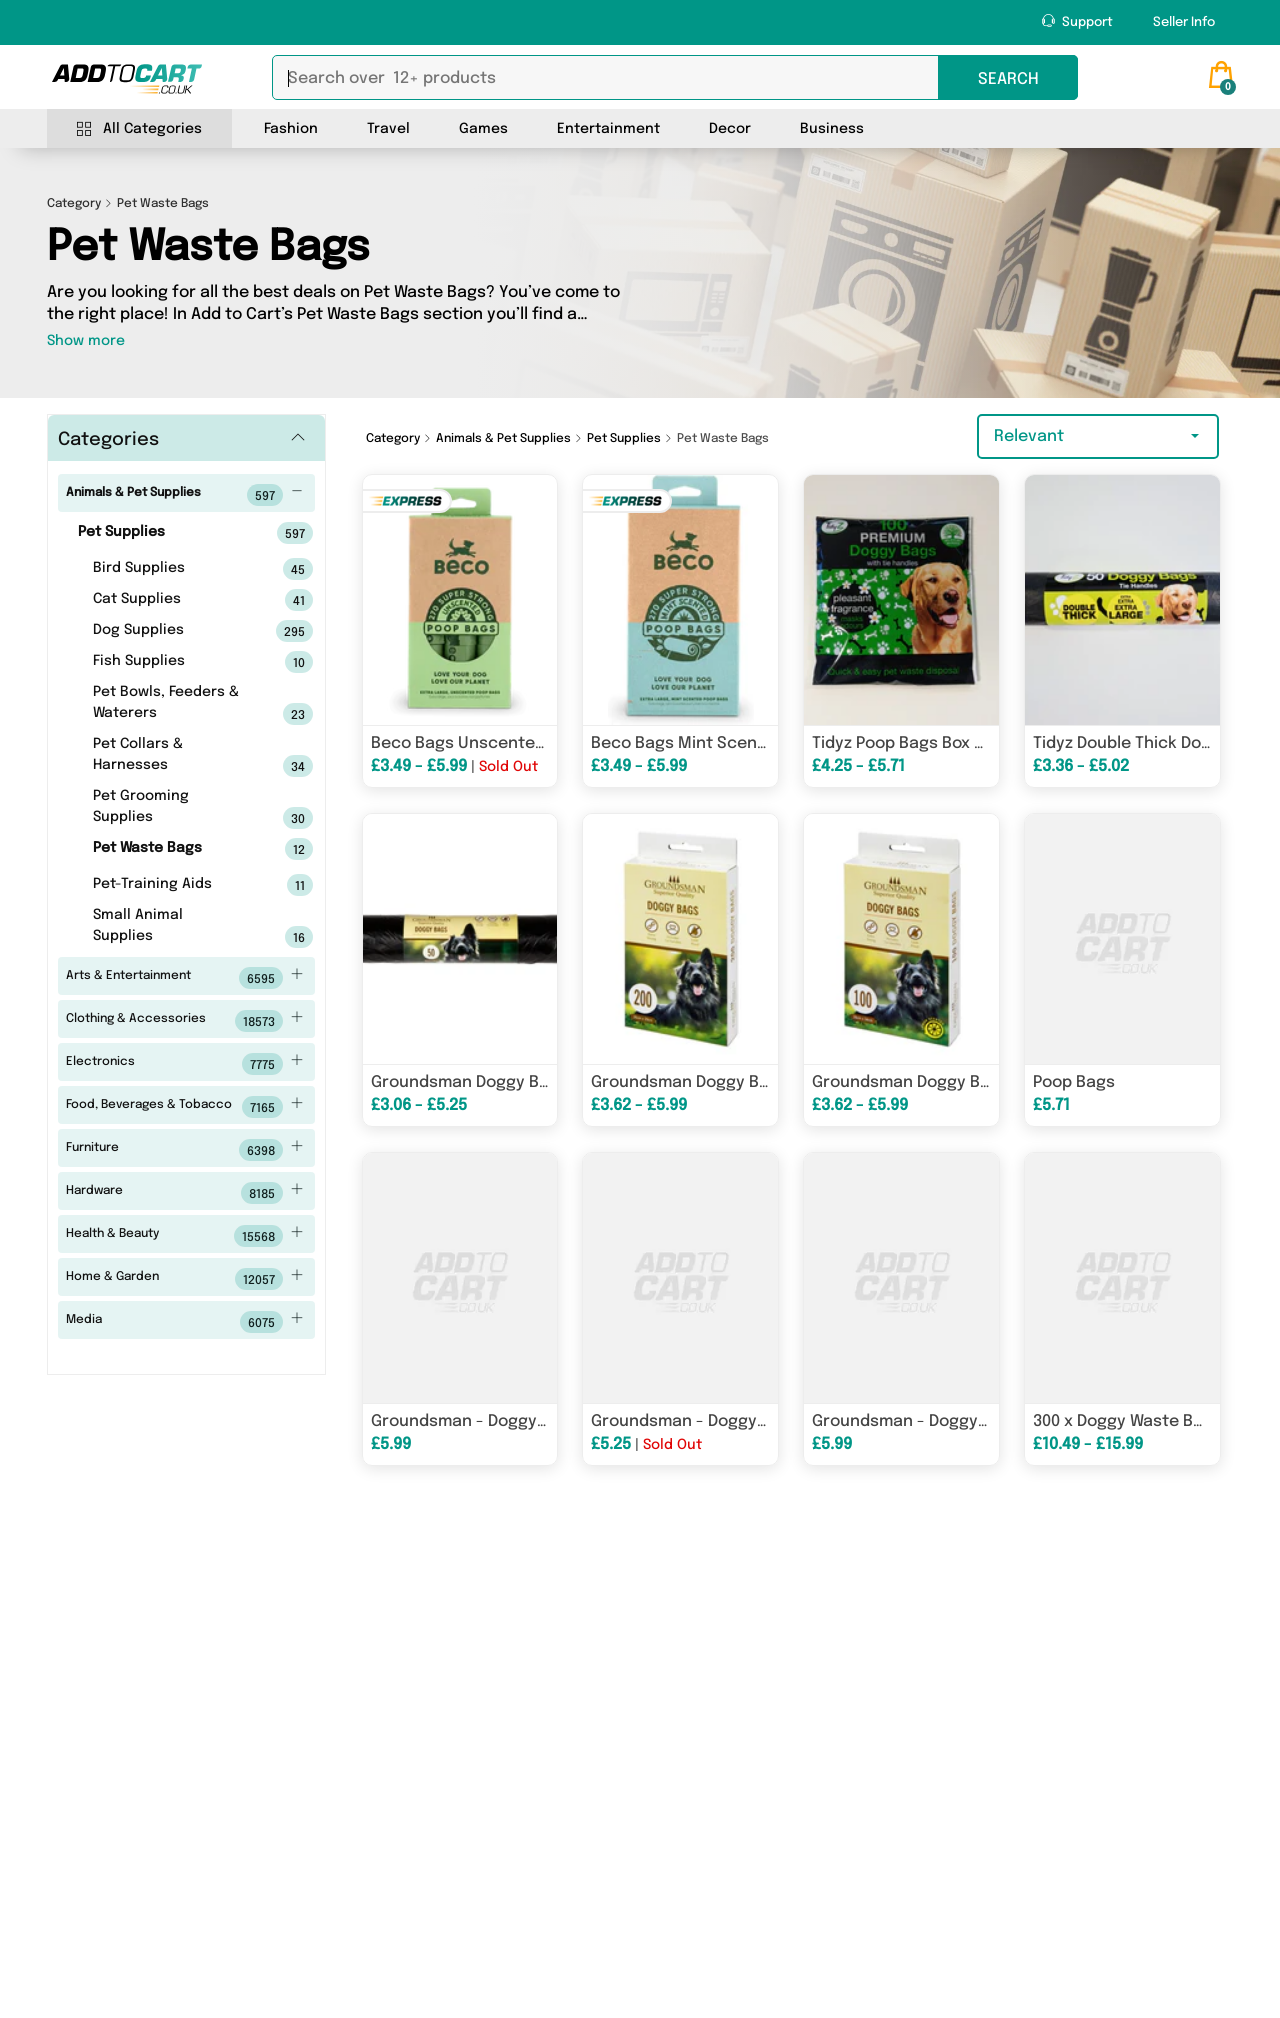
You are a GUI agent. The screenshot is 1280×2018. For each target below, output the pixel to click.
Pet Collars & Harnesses (171, 757)
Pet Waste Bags (171, 849)
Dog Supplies (171, 631)
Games (483, 129)
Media (184, 1322)
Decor (730, 129)
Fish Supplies (171, 662)
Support (1077, 21)
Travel (388, 129)
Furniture (184, 1150)
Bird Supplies (171, 569)
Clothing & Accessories (184, 1021)
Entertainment (608, 129)
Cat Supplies (171, 600)
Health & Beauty (184, 1236)
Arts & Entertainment (184, 978)
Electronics (184, 1064)
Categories (108, 440)
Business (832, 129)
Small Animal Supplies (171, 928)
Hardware (184, 1193)
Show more (86, 341)
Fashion (291, 129)
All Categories (139, 129)
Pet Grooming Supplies (171, 809)
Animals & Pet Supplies (184, 495)
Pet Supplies (164, 533)
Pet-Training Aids (171, 885)
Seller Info (1184, 22)
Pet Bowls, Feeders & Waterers (171, 705)
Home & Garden (184, 1279)
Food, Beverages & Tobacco (184, 1107)
